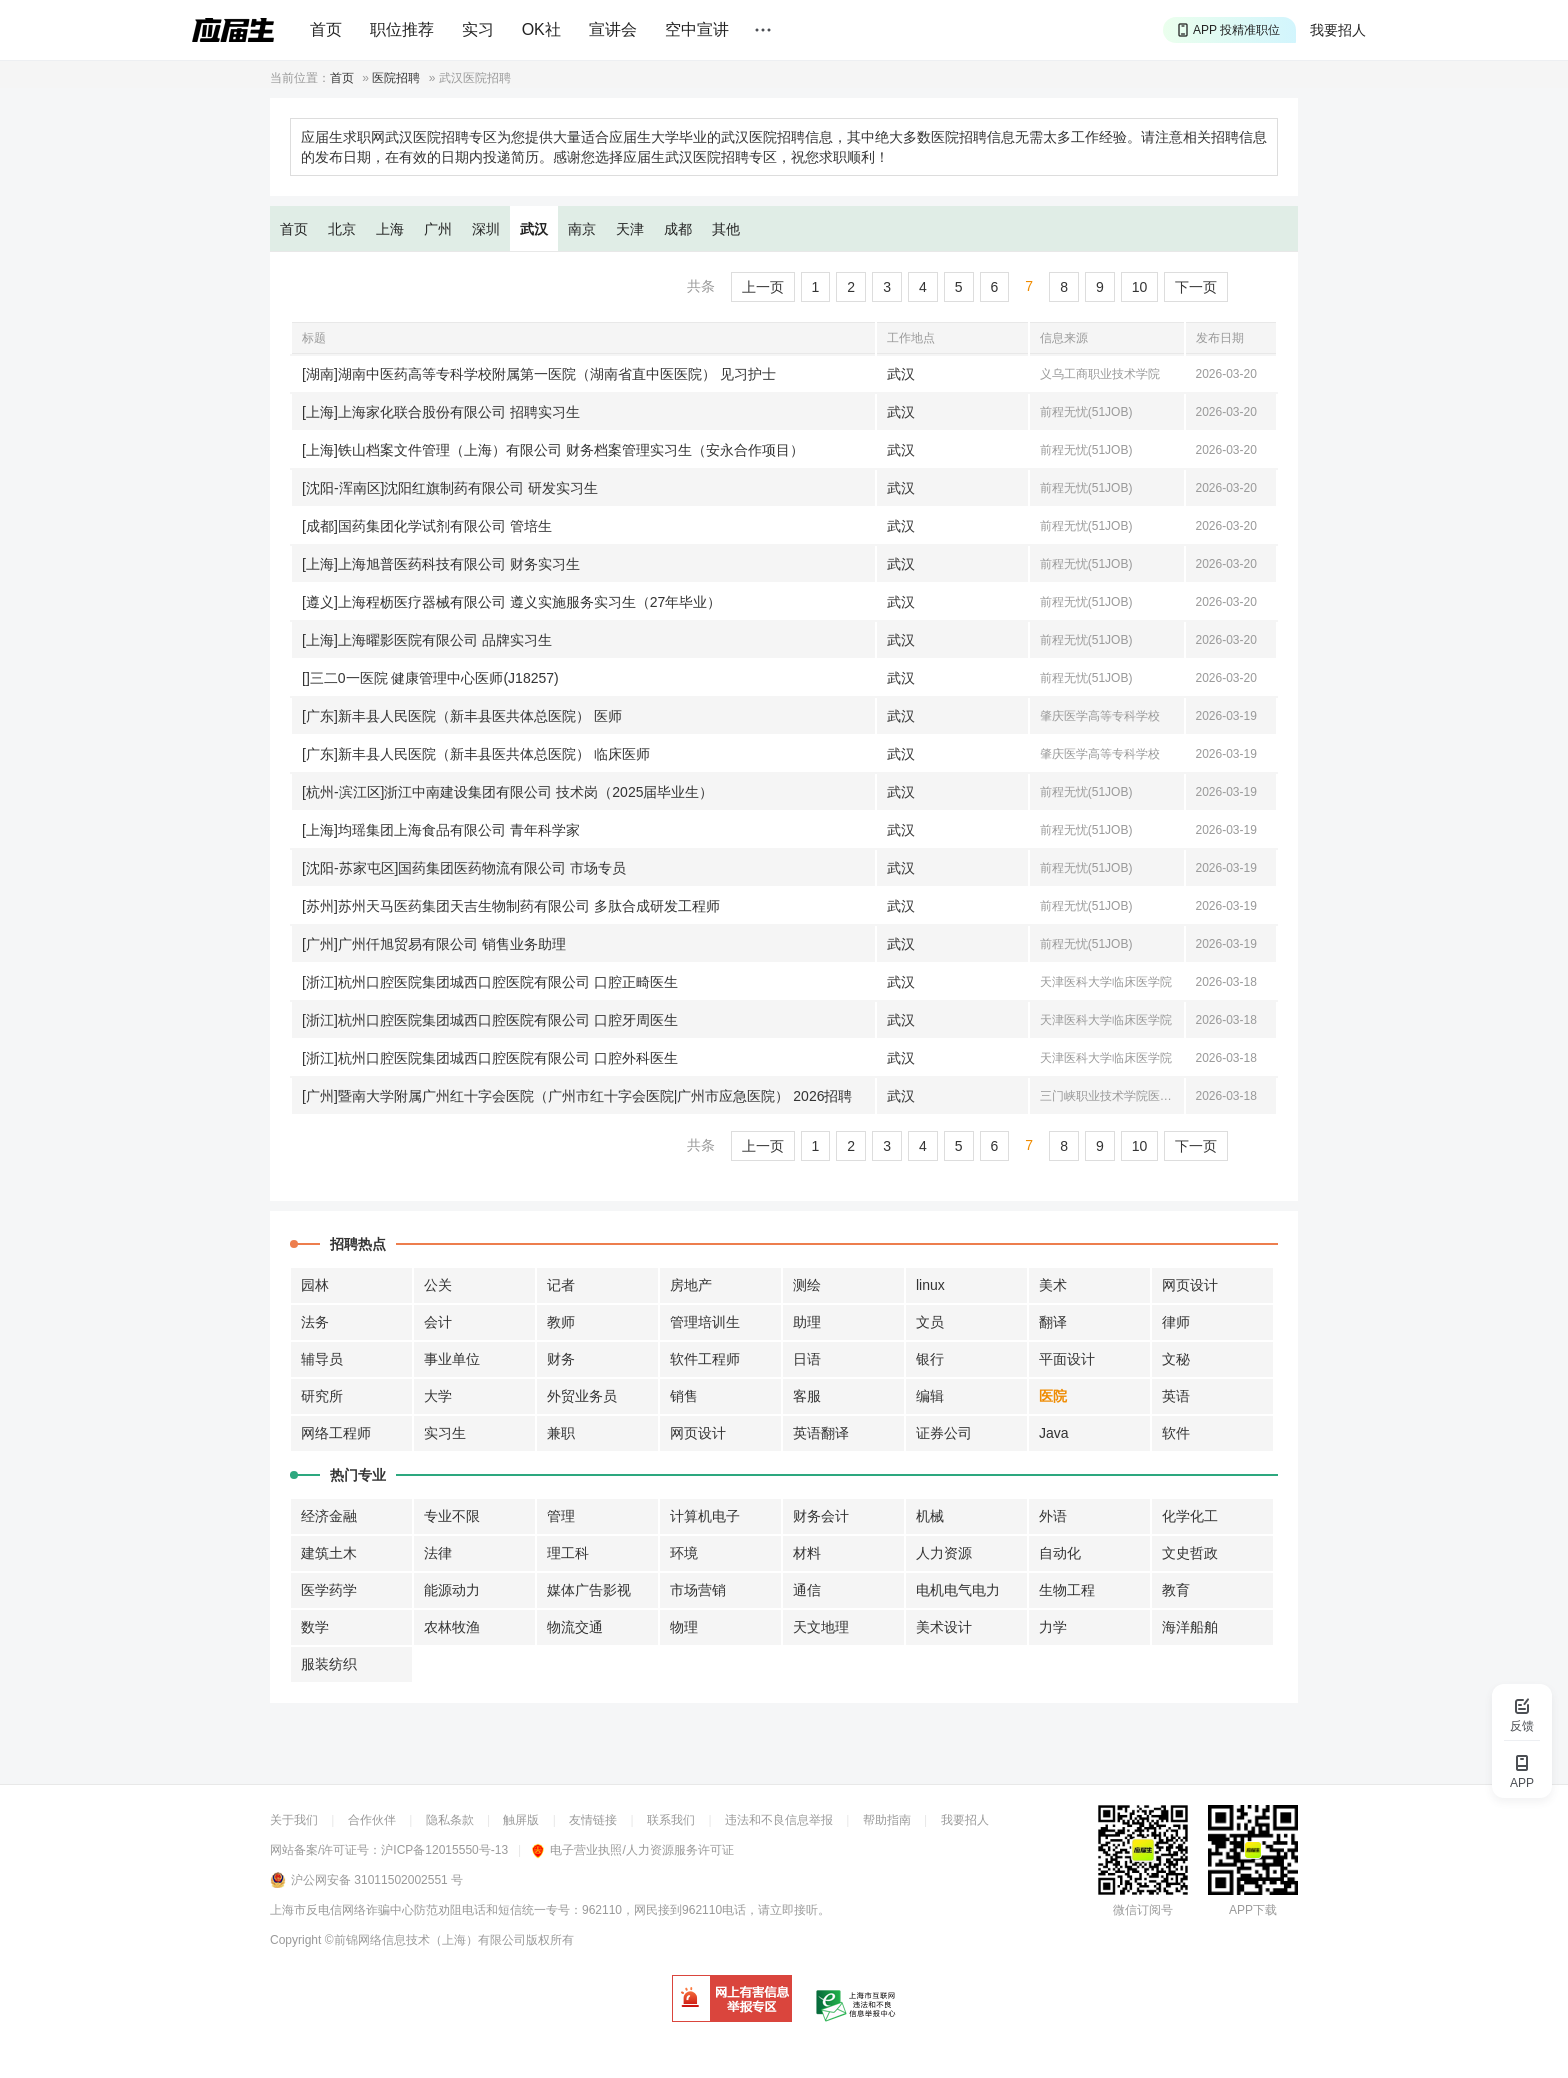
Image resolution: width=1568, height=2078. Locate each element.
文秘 (1176, 1359)
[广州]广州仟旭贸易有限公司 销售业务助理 (434, 944)
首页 (326, 29)
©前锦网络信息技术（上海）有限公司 (425, 1940)
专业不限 (452, 1516)
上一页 (763, 287)
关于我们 (294, 1820)
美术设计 (944, 1627)
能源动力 (452, 1590)
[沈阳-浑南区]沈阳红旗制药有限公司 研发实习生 (450, 488)
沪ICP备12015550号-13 (444, 1850)
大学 (438, 1396)
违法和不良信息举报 (779, 1820)
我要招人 (1338, 30)
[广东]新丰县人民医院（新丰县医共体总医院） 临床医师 (476, 754)
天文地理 (821, 1627)
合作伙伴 (372, 1820)
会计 (438, 1322)
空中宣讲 (697, 29)
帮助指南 (887, 1820)
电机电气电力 (958, 1590)
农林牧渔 (452, 1627)
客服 (807, 1396)
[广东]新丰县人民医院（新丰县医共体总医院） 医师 (462, 716)
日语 (807, 1359)
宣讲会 (613, 29)
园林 (315, 1285)
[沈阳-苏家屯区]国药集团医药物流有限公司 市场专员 (464, 868)
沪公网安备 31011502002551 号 (377, 1880)
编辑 (930, 1396)
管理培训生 (705, 1322)
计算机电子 (705, 1516)
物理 (684, 1627)
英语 (1176, 1396)
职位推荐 (402, 29)
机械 (930, 1516)
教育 (1176, 1590)
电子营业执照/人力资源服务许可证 (632, 1850)
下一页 (1196, 287)
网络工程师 (336, 1433)
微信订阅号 (1143, 1910)
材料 (807, 1553)
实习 (478, 29)
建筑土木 (329, 1553)
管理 (561, 1516)
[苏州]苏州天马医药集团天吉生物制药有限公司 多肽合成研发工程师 (511, 906)
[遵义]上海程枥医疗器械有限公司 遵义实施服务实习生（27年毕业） (511, 602)
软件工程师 (705, 1359)
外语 (1053, 1516)
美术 (1053, 1285)
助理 (807, 1322)
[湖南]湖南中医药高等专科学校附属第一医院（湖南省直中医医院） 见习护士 (539, 374)
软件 (1176, 1433)
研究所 (322, 1396)
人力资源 (944, 1553)
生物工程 (1067, 1590)
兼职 (561, 1433)
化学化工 (1190, 1516)
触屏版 (521, 1820)
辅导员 (322, 1359)
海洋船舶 (1190, 1627)
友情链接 (593, 1820)
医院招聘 (396, 78)
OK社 (541, 29)
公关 (438, 1285)
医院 (1053, 1396)
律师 (1176, 1322)
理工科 (568, 1553)
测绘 (807, 1285)
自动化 (1060, 1553)
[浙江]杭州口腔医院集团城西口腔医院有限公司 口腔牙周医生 (490, 1020)
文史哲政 (1190, 1553)
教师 (561, 1322)
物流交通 (575, 1627)
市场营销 (698, 1590)
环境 (684, 1553)
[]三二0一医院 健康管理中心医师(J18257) (430, 678)
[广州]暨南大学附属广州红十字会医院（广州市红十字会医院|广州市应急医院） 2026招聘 (577, 1096)
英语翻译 (821, 1433)
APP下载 (1253, 1910)
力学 (1053, 1627)
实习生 (445, 1433)
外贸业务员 (582, 1396)
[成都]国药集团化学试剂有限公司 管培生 (427, 526)
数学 (315, 1627)
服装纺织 (329, 1664)
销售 (684, 1396)
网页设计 (1190, 1285)
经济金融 (329, 1516)
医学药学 (329, 1590)
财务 (561, 1359)
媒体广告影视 (589, 1590)
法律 (438, 1553)
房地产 (691, 1285)
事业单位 (452, 1359)
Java (1054, 1433)
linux (930, 1285)
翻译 (1053, 1322)
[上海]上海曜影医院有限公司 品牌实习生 (427, 640)
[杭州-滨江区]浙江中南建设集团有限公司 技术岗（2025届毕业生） (507, 792)
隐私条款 (450, 1820)
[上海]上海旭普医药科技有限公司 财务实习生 (441, 564)
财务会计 (821, 1516)
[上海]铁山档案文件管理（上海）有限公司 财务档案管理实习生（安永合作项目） (553, 450)
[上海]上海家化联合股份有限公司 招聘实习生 (441, 412)
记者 (561, 1285)
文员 (930, 1322)
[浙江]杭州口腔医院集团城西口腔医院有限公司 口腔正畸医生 (490, 982)
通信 (807, 1590)
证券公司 (944, 1433)
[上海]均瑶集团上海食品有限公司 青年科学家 (441, 830)
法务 (315, 1322)
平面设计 (1067, 1359)
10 (1140, 287)
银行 (930, 1359)
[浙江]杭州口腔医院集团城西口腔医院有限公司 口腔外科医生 (490, 1058)
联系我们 (671, 1820)
